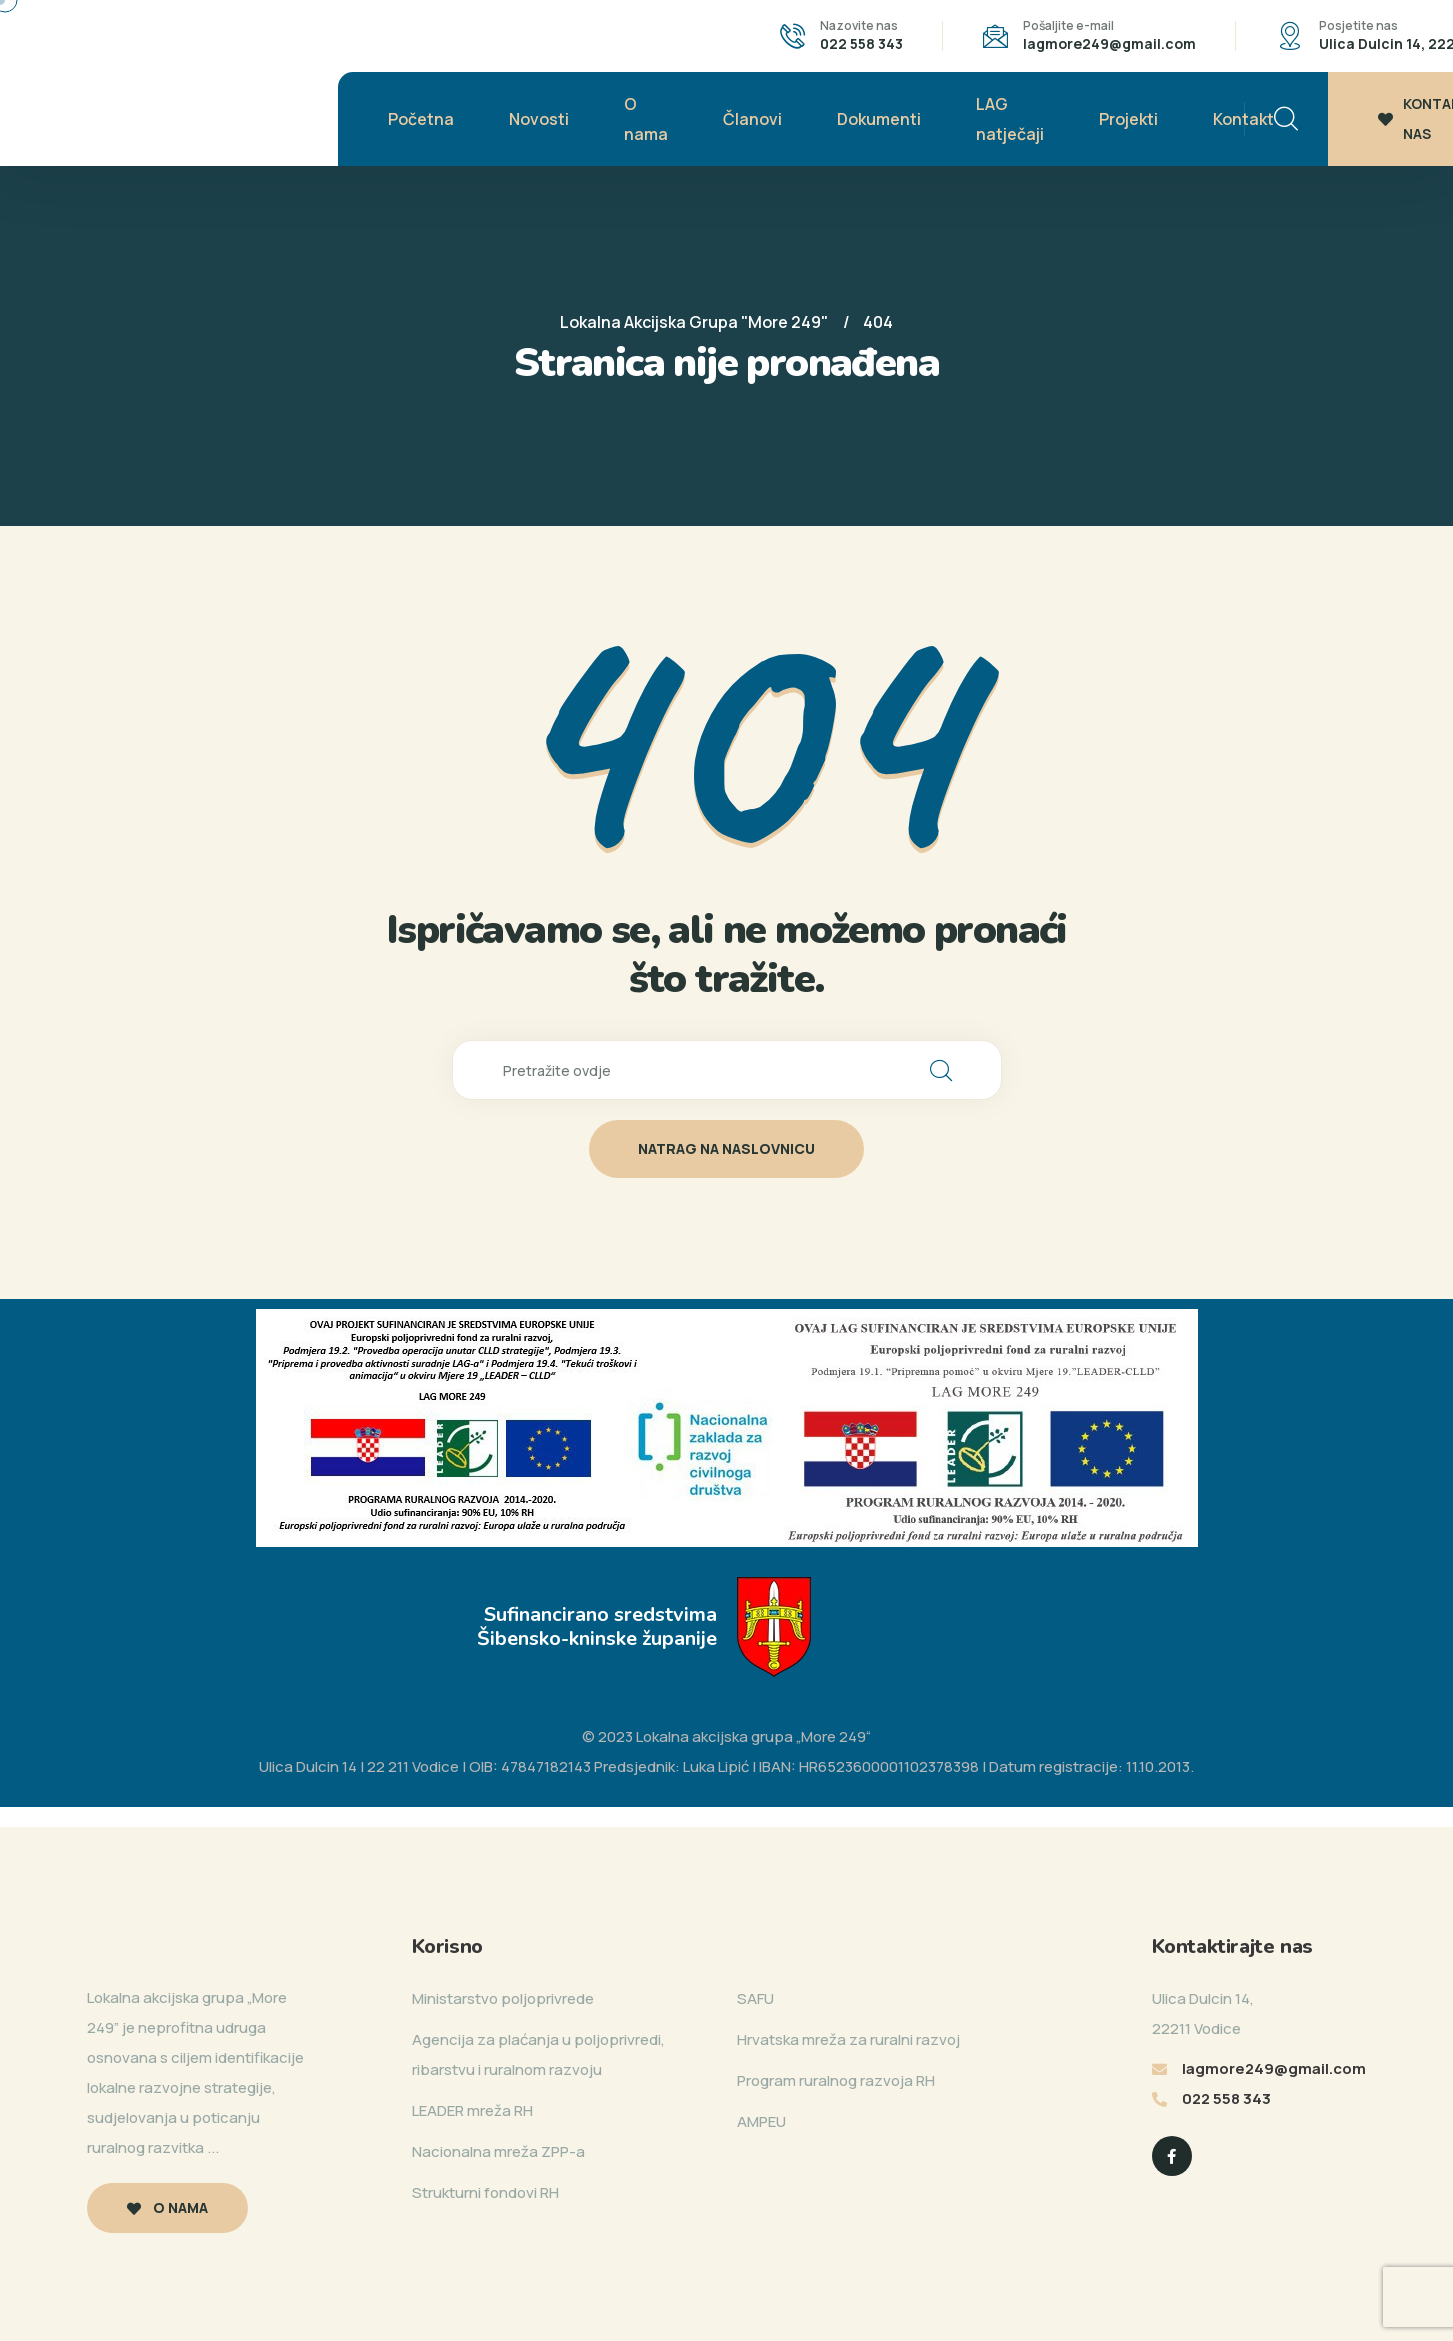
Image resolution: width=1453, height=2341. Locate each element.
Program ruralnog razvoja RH (836, 2080)
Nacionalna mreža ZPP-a (498, 2151)
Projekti (1128, 119)
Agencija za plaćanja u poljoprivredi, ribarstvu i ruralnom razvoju (538, 2054)
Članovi (752, 119)
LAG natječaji (1010, 119)
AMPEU (761, 2121)
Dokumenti (879, 119)
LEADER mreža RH (472, 2110)
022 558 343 (861, 43)
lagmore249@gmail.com (1109, 43)
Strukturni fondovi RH (485, 2192)
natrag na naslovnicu (726, 1148)
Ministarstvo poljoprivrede (503, 1998)
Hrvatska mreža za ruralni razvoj (848, 2039)
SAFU (755, 1998)
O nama (646, 119)
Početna (421, 119)
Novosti (539, 119)
